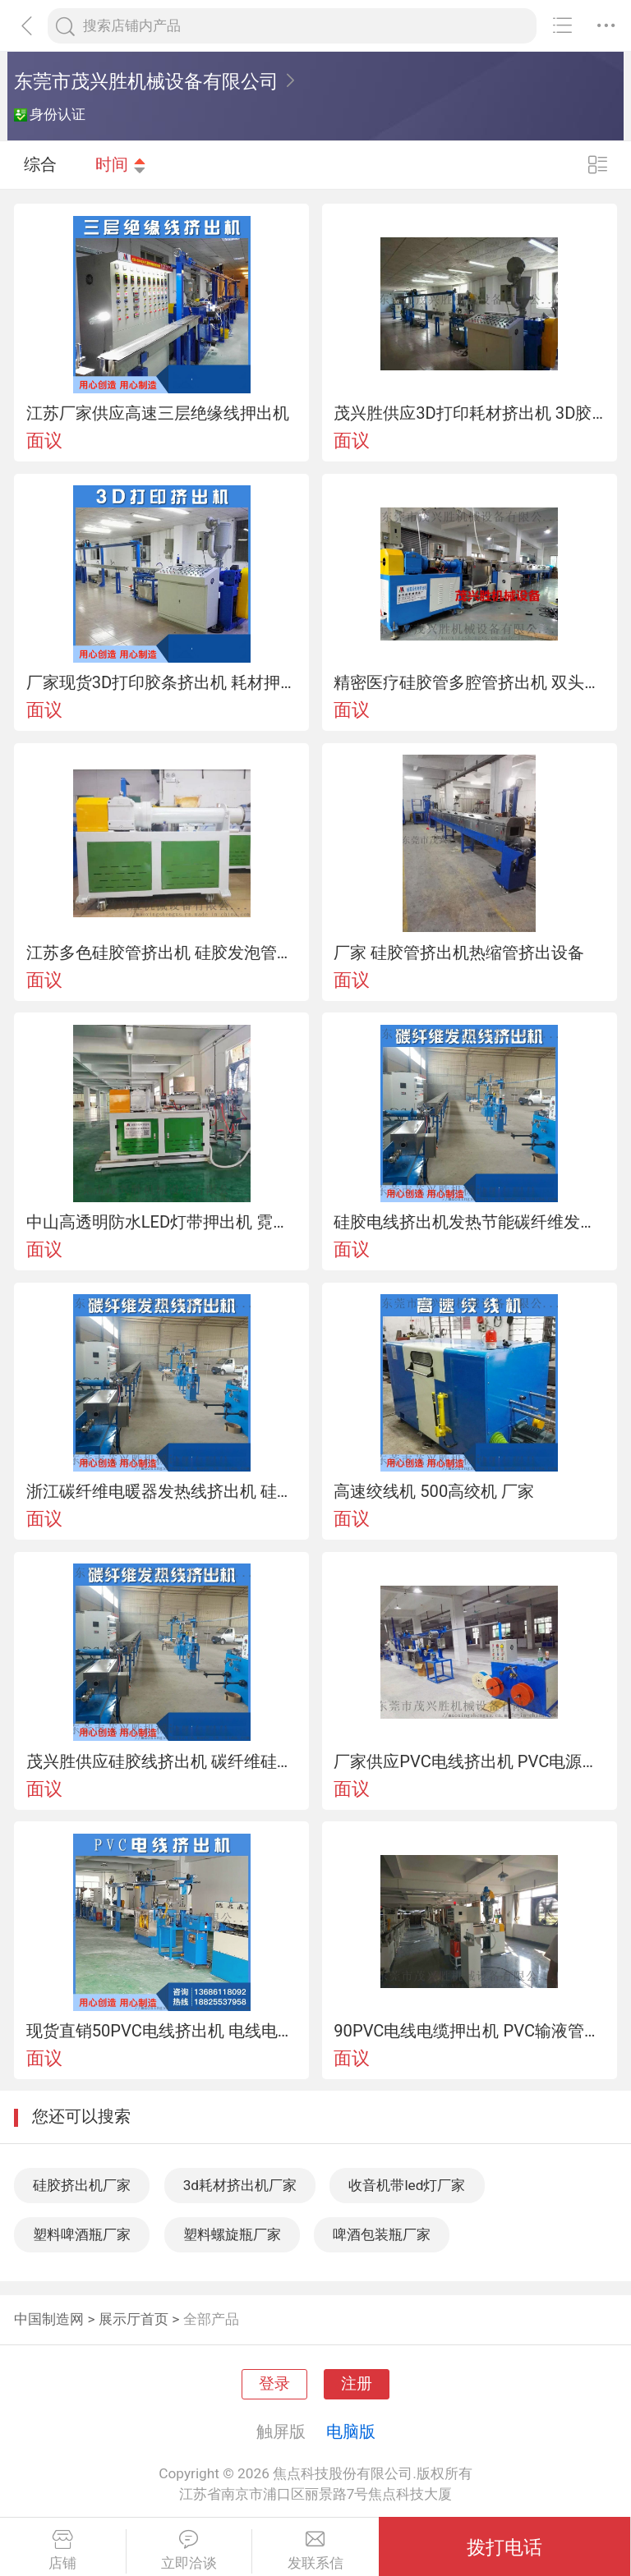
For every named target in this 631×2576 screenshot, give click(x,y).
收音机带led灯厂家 (406, 2185)
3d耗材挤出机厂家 (240, 2185)
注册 (356, 2384)
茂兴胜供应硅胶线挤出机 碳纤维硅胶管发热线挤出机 (161, 1761)
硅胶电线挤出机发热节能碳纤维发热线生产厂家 (469, 1222)
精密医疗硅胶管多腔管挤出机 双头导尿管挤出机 (469, 682)
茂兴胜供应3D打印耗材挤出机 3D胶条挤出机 (469, 413)
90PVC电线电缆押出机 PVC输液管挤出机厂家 (469, 2031)
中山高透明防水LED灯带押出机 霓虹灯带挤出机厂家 (161, 1222)
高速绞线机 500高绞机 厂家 (434, 1491)
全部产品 (211, 2319)
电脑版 (350, 2431)
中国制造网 (49, 2319)
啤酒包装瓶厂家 (382, 2234)
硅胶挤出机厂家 (82, 2185)
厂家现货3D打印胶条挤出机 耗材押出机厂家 (161, 682)
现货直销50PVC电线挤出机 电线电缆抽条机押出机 (161, 2031)
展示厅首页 (133, 2319)
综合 (40, 164)
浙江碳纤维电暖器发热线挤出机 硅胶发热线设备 (161, 1491)
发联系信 (315, 2550)
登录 (274, 2384)
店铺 (63, 2550)
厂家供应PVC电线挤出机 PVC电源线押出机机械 (469, 1761)
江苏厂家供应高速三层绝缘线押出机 (157, 413)
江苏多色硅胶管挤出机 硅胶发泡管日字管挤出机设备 (161, 952)
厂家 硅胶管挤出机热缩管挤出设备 (459, 952)
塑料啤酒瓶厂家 (82, 2234)
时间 (120, 164)
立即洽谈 (189, 2550)
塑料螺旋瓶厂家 (232, 2234)
